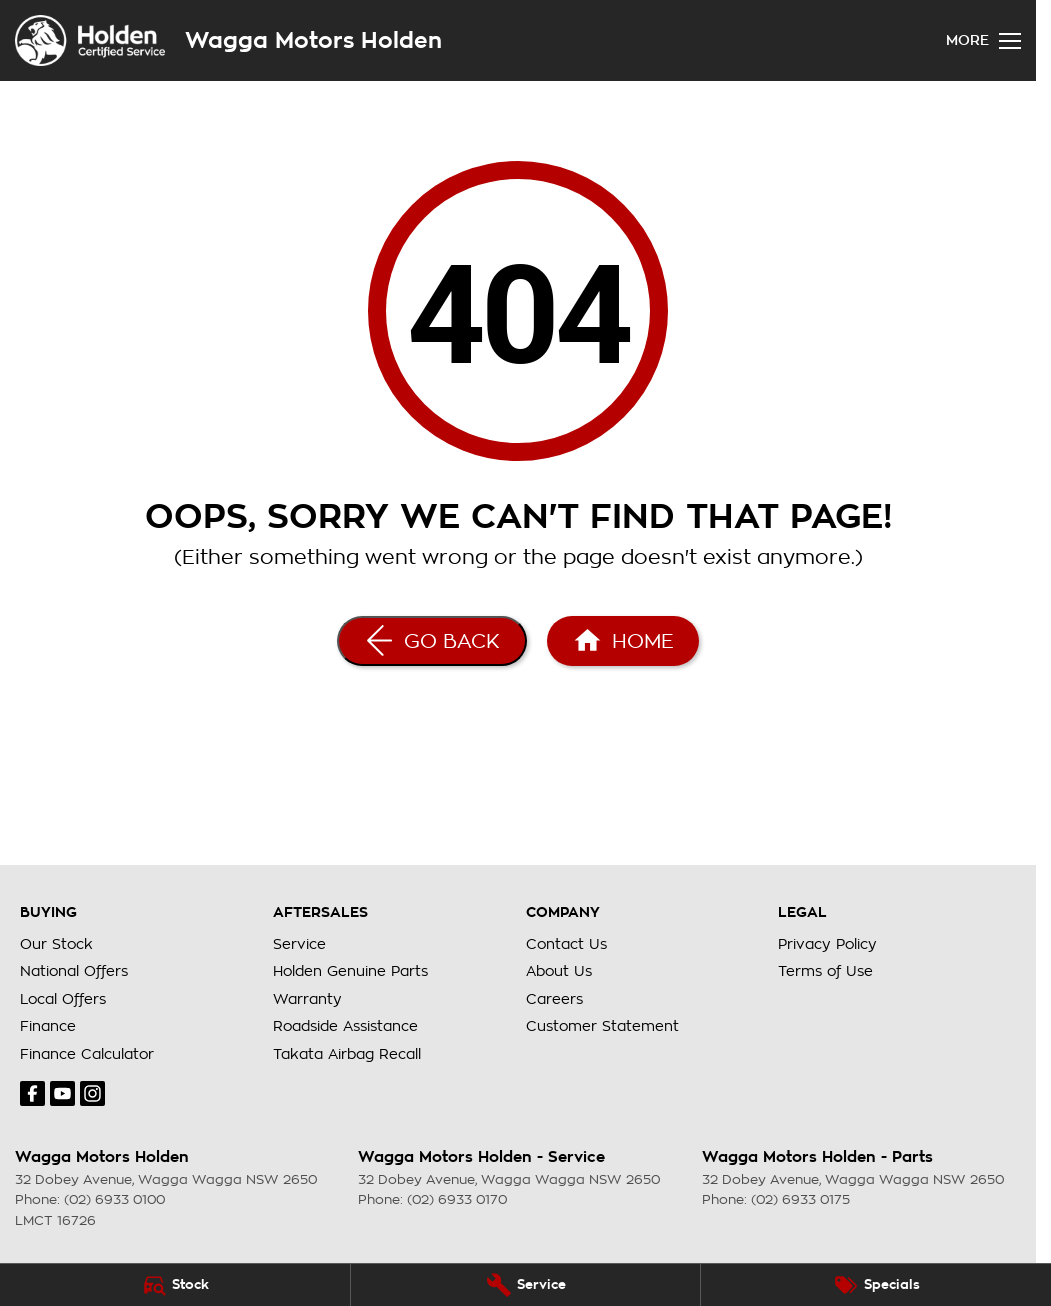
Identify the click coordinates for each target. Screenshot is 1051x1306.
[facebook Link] (32, 1093)
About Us (559, 971)
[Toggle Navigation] (983, 41)
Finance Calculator (87, 1054)
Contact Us (566, 944)
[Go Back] (432, 641)
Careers (554, 999)
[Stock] (175, 1285)
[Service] (526, 1285)
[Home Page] (623, 641)
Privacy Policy (827, 944)
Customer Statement (602, 1026)
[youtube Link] (62, 1093)
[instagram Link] (92, 1093)
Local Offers (63, 999)
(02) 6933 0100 (114, 1199)
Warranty (307, 999)
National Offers (74, 971)
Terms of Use (825, 971)
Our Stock (56, 944)
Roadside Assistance (345, 1026)
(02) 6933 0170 (457, 1199)
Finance (48, 1026)
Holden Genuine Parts (350, 971)
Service (299, 944)
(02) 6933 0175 (800, 1199)
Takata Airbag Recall (347, 1054)
